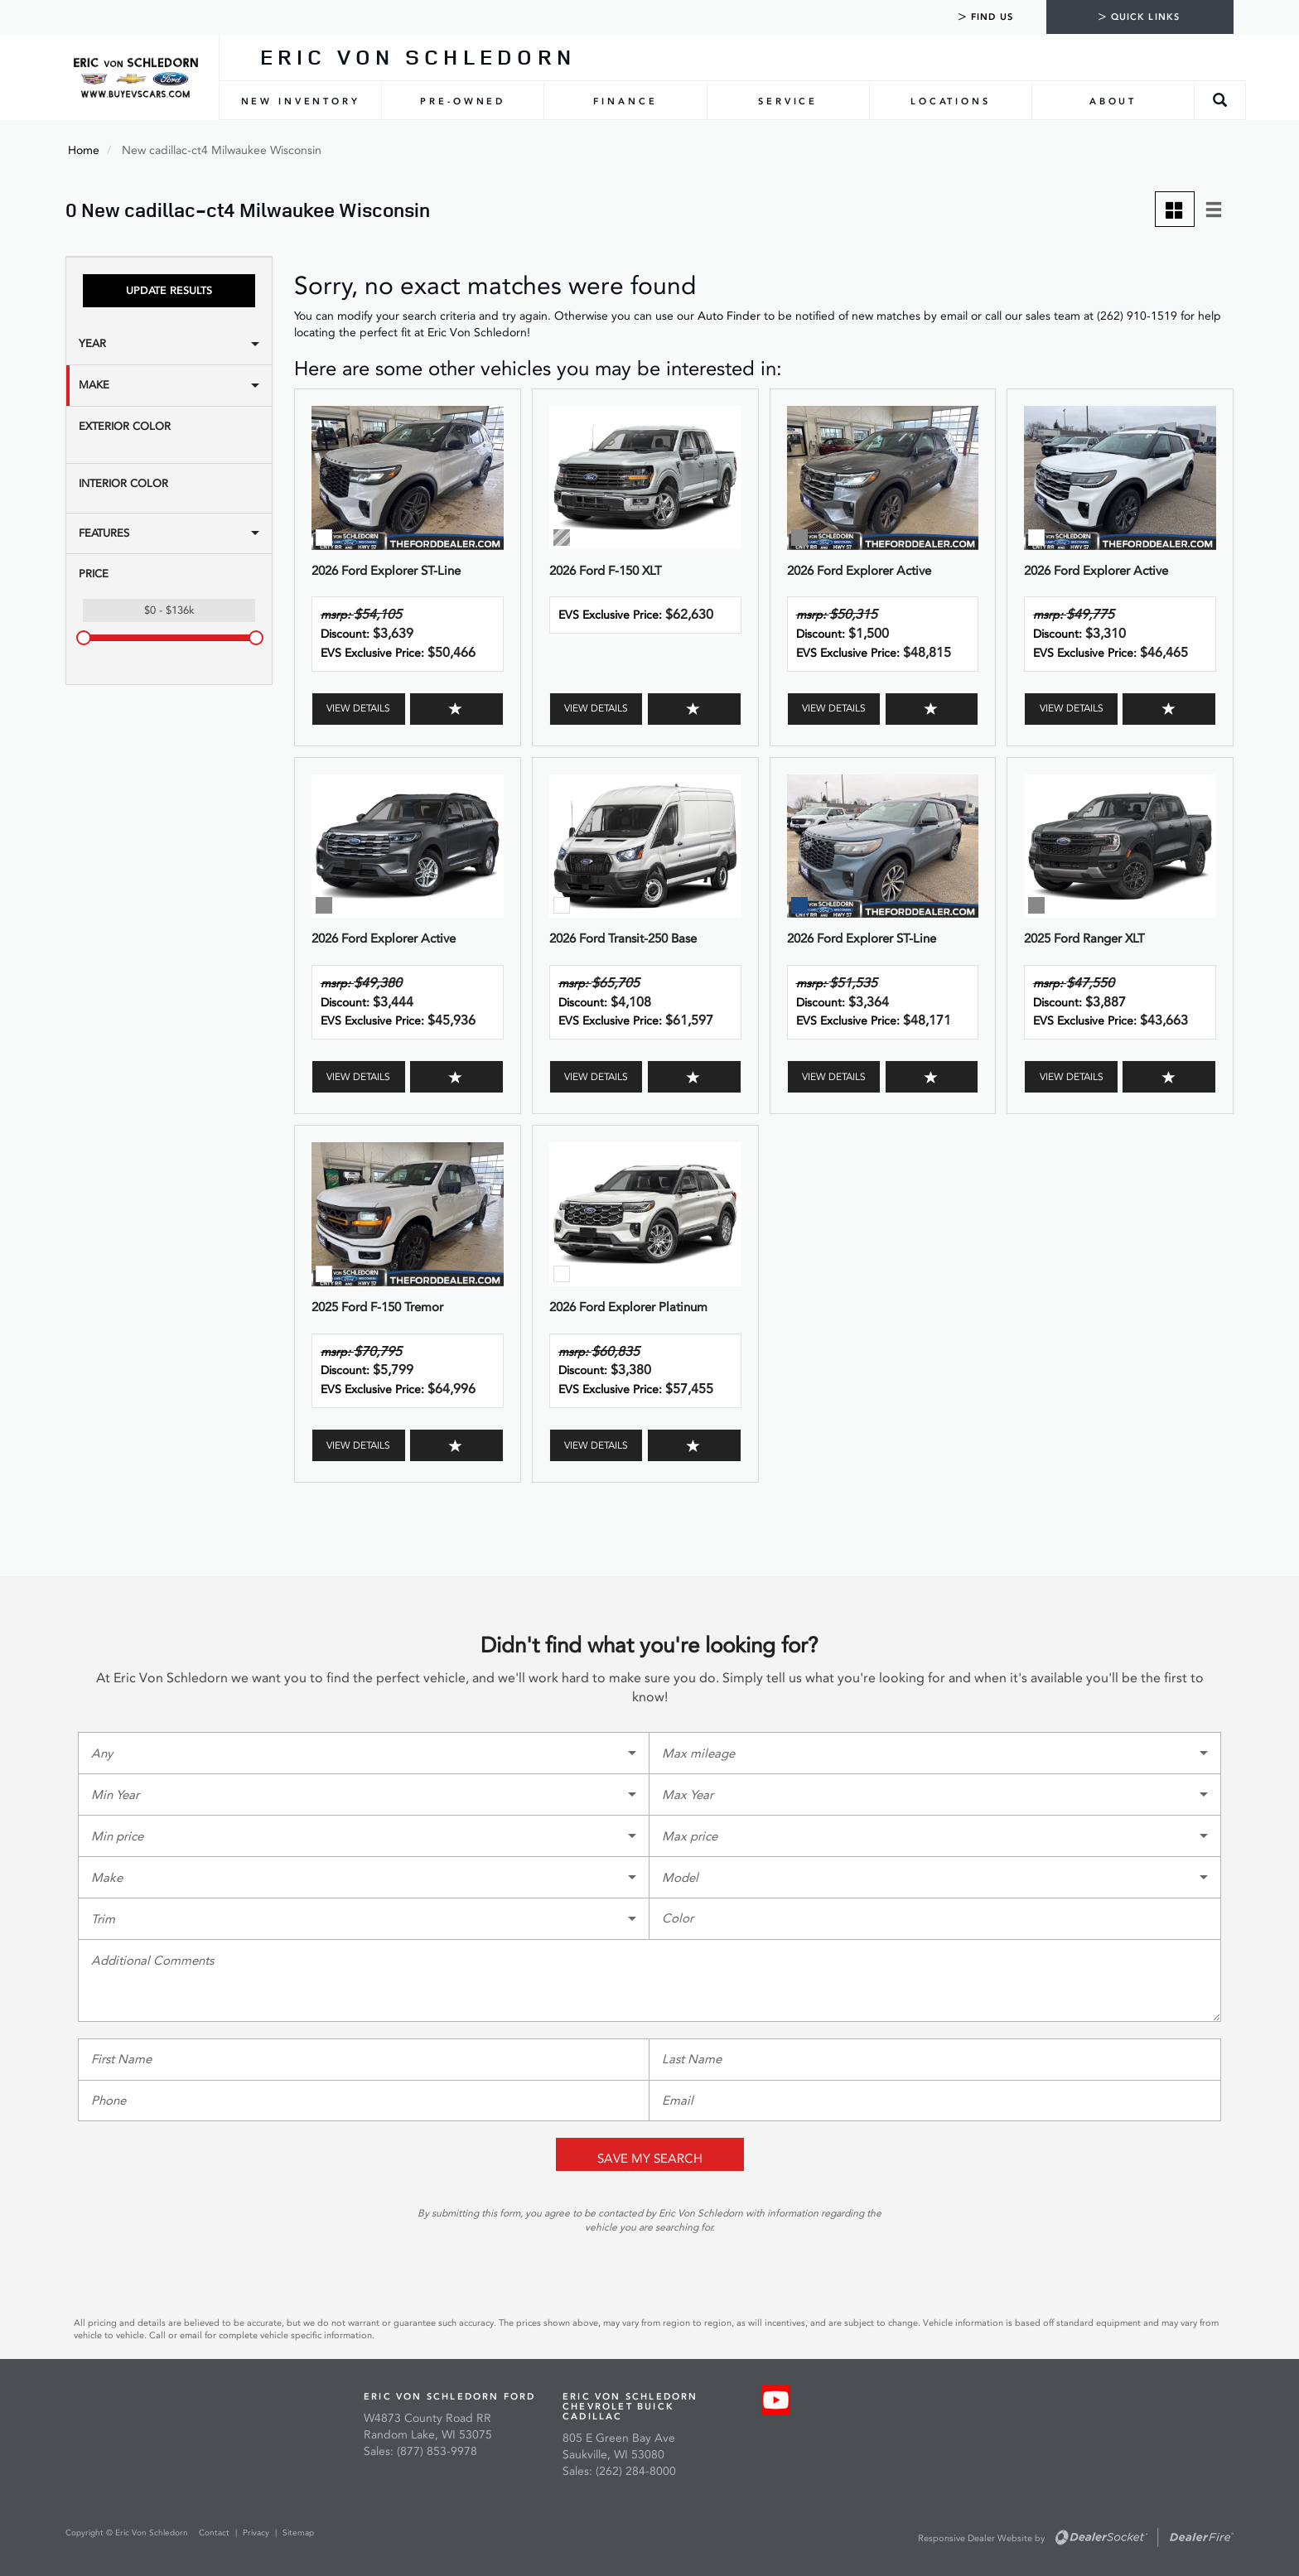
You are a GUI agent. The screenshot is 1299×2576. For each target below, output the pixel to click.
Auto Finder (729, 316)
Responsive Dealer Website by (981, 2538)
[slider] (83, 637)
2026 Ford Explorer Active (859, 570)
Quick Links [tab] (1139, 16)
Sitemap (298, 2533)
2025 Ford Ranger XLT (1084, 938)
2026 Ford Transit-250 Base (623, 938)
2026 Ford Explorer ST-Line (386, 570)
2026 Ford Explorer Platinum (628, 1307)
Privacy (256, 2533)
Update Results (169, 290)
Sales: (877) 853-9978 (420, 2451)
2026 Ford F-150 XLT (605, 570)
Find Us (985, 17)
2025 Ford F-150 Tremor (377, 1307)
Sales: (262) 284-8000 (619, 2471)
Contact (215, 2533)
